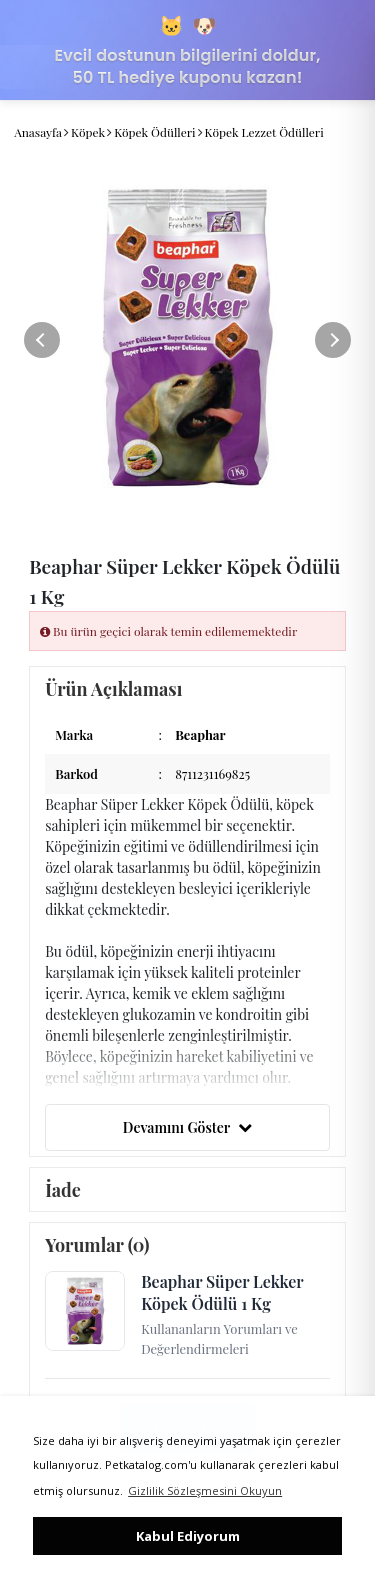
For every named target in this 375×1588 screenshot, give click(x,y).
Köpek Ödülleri (154, 132)
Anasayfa (38, 132)
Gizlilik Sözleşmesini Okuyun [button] (205, 1490)
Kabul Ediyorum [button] (188, 1536)
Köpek (88, 132)
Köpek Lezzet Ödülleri (264, 132)
